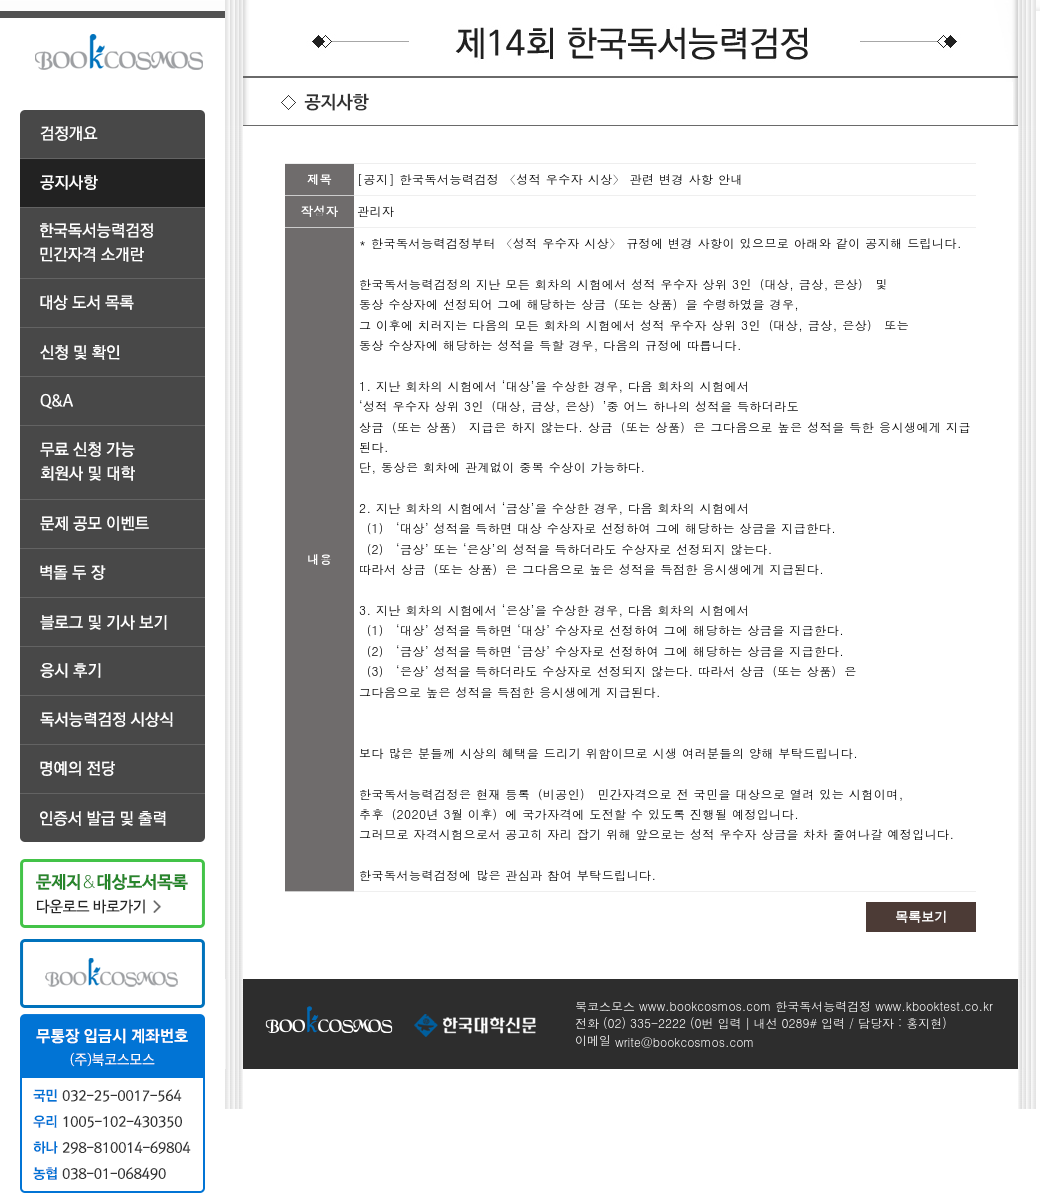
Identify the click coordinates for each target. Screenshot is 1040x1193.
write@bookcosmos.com (684, 1041)
